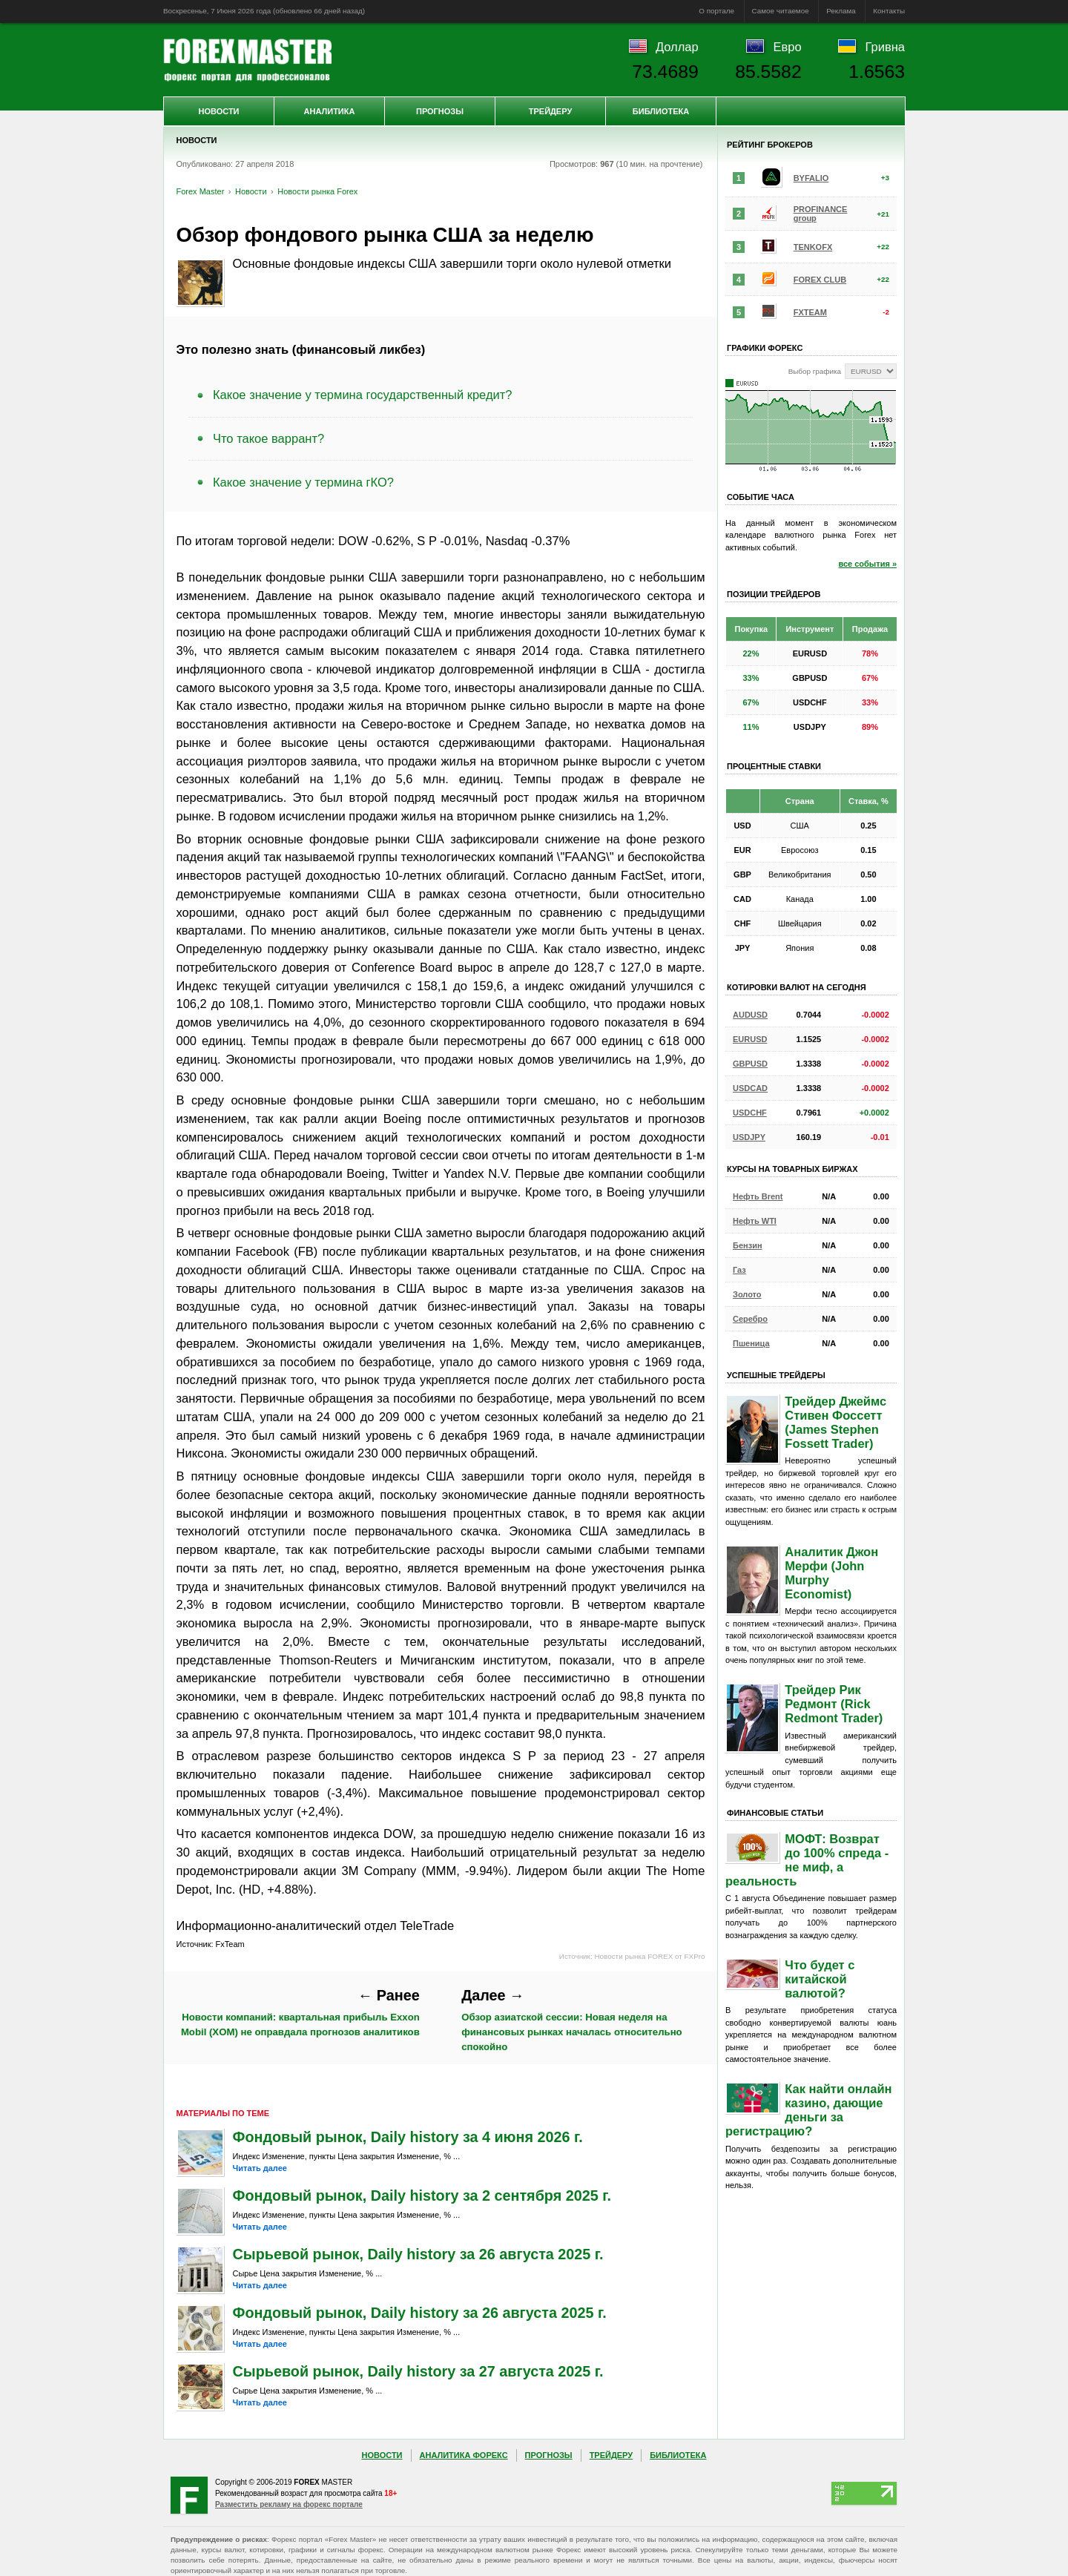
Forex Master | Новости (247, 60)
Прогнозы (440, 111)
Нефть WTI (755, 1220)
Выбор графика (814, 371)
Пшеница (751, 1343)
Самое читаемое (780, 11)
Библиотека (661, 111)
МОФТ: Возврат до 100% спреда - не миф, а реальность (807, 1860)
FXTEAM (810, 312)
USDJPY (749, 1137)
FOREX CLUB (820, 279)
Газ (739, 1269)
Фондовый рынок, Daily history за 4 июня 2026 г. (408, 2137)
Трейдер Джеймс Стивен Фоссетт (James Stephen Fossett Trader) (835, 1422)
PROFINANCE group (821, 214)
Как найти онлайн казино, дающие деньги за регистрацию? (808, 2110)
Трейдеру (551, 111)
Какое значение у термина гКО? (303, 482)
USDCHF (750, 1112)
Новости (218, 111)
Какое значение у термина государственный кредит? (362, 394)
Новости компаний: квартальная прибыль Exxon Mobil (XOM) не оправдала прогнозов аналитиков (300, 2012)
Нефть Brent (757, 1196)
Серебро (750, 1318)
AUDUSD (750, 1014)
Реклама (841, 11)
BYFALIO (811, 178)
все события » (867, 563)
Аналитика (329, 111)
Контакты (889, 11)
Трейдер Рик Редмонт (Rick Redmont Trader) (834, 1704)
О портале (716, 11)
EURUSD (750, 1039)
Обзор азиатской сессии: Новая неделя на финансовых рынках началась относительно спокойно (571, 2019)
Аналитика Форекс (464, 2455)
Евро (788, 46)
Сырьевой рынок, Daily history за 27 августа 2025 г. (418, 2371)
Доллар (677, 46)
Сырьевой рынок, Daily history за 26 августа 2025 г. (418, 2254)
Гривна (885, 46)
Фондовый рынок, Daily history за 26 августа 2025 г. (420, 2313)
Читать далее (260, 2168)
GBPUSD (750, 1063)
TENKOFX (813, 247)
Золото (747, 1294)
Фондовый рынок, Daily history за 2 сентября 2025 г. (422, 2195)
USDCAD (750, 1088)
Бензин (747, 1245)
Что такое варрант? (268, 438)
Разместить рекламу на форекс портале (289, 2504)
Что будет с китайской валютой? (819, 1979)
